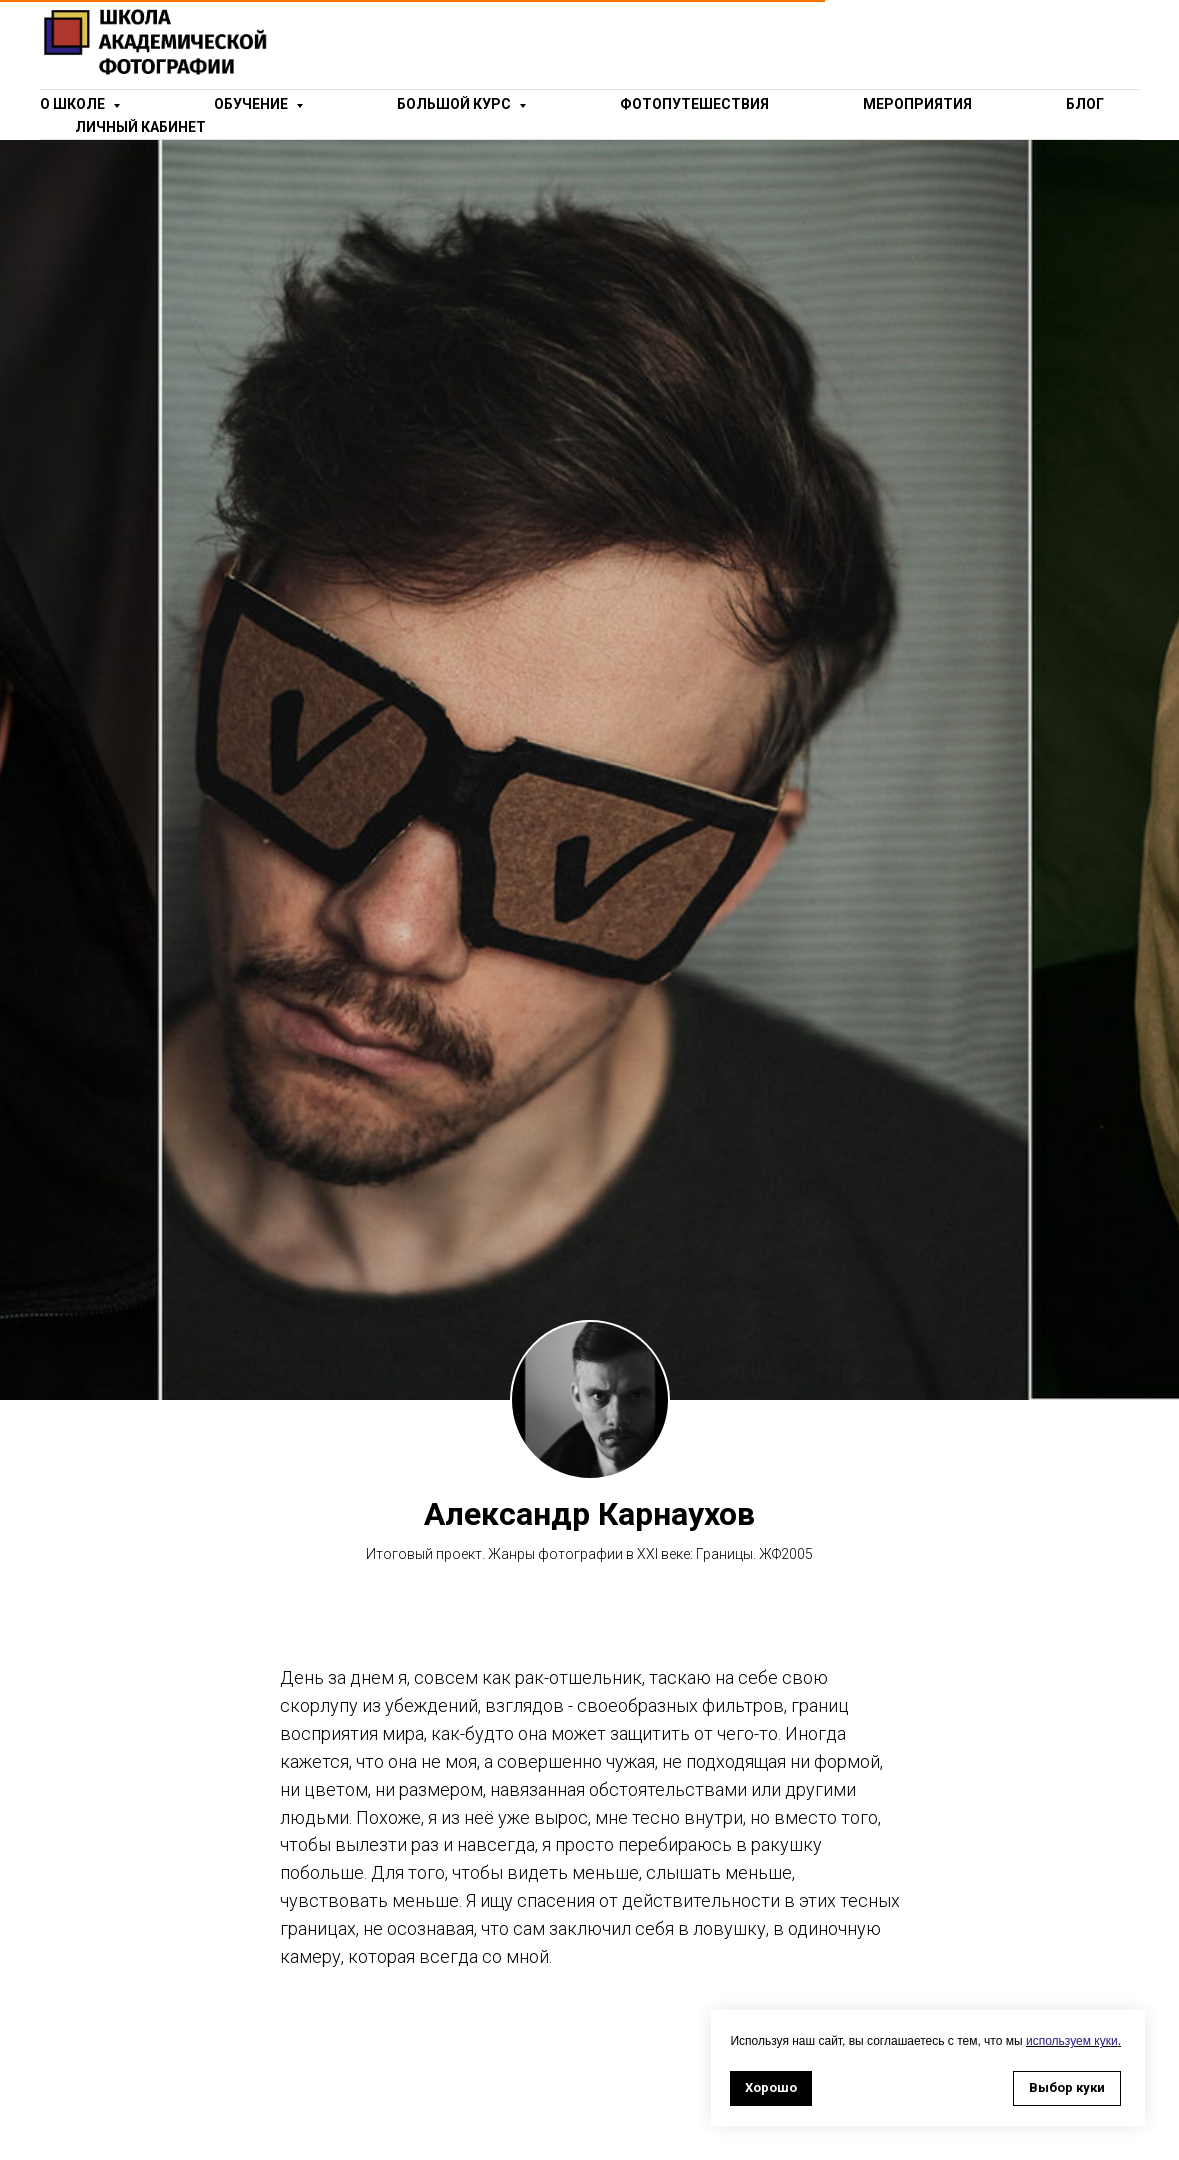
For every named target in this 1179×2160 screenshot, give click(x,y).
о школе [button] (74, 104)
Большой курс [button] (455, 104)
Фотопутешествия (694, 104)
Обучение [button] (252, 104)
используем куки (1072, 2041)
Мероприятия (917, 104)
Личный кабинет (140, 127)
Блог (1085, 104)
